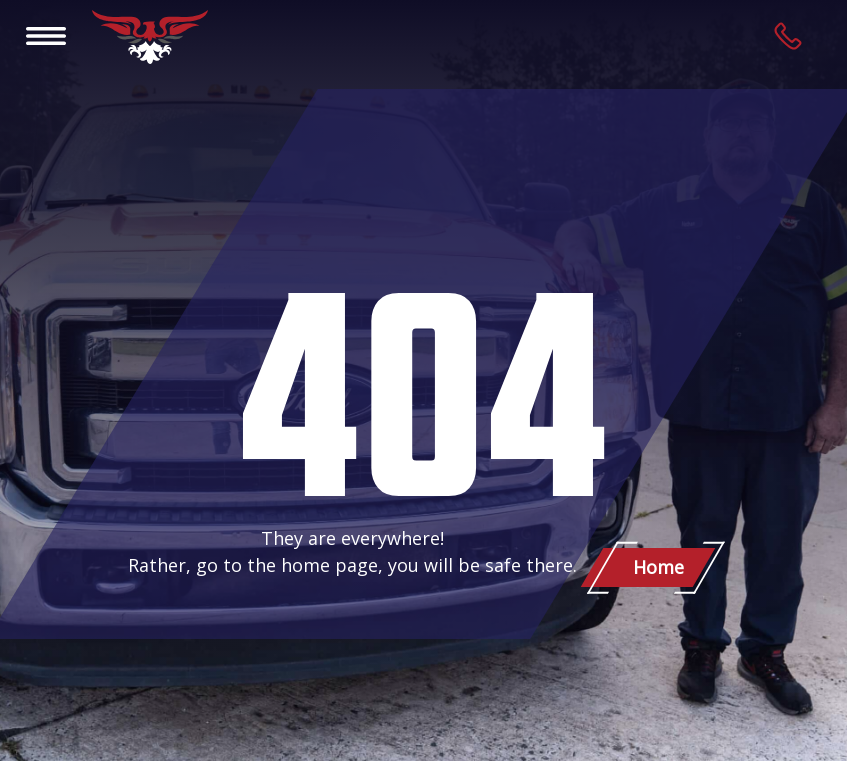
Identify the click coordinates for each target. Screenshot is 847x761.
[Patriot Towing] (150, 37)
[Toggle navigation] (46, 35)
